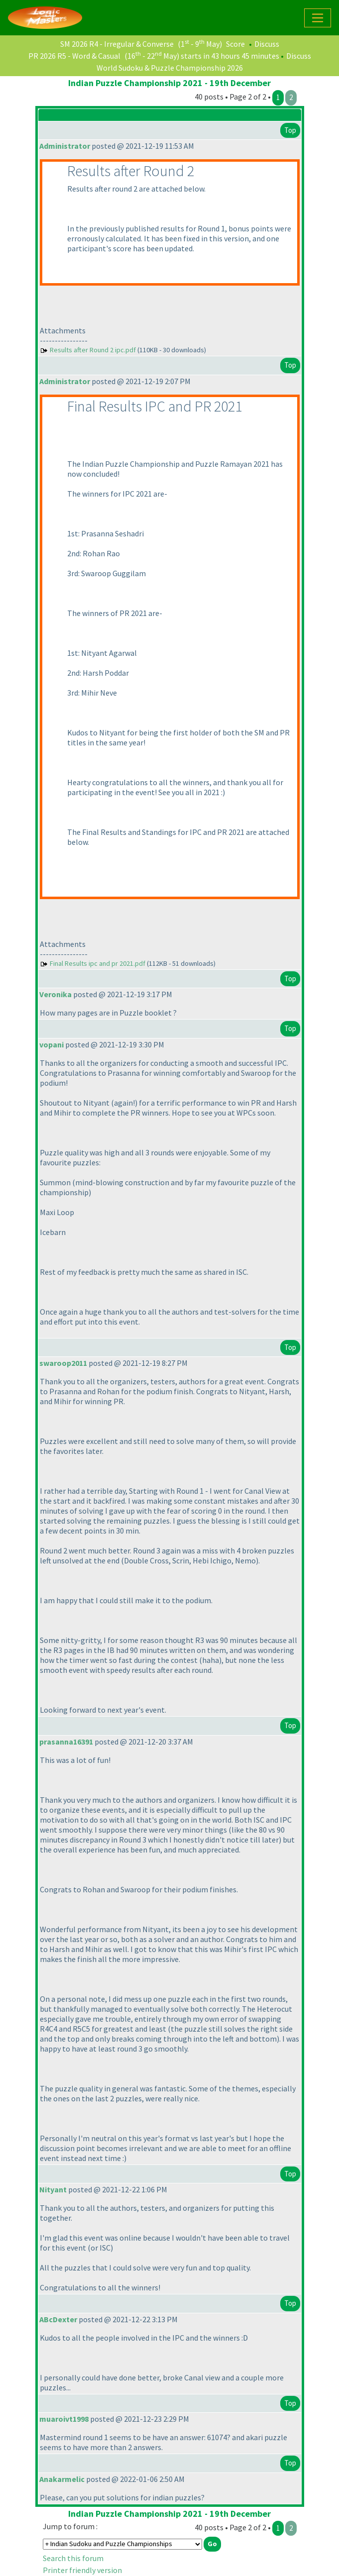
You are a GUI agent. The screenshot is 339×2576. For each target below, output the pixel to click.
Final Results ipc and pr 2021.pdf (97, 963)
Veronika (55, 994)
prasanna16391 (66, 1742)
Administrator (64, 146)
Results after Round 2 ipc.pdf (93, 349)
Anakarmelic (62, 2479)
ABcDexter (58, 2319)
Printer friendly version (82, 2570)
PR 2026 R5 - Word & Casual (74, 56)
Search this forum (73, 2558)
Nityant (53, 2189)
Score (235, 44)
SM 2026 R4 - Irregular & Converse (117, 44)
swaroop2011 (63, 1363)
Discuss (266, 44)
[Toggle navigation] (317, 17)
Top (290, 130)
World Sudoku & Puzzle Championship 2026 (170, 68)
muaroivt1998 (64, 2419)
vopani (51, 1044)
